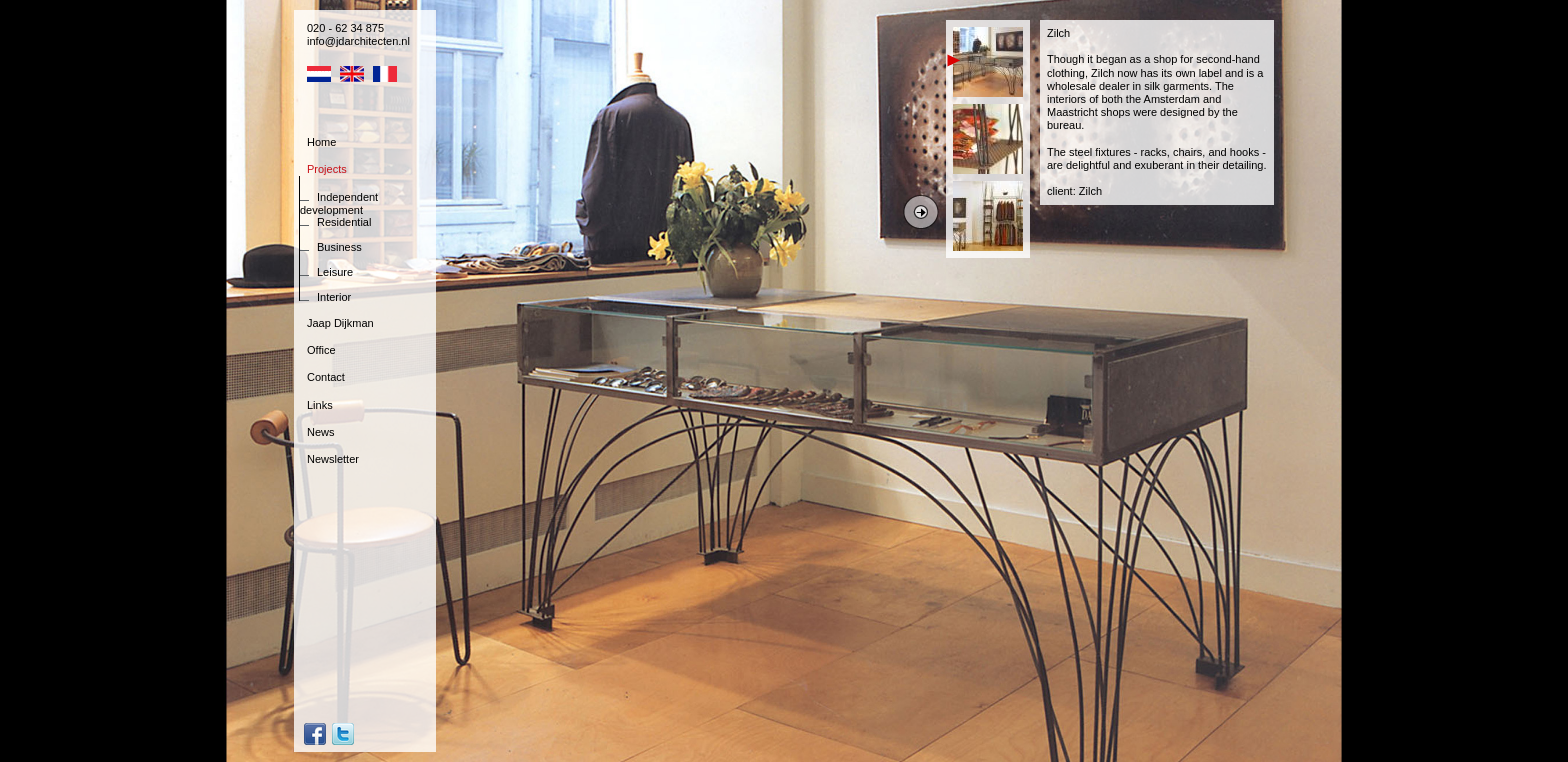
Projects (327, 169)
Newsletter (333, 459)
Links (320, 405)
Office (321, 350)
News (321, 432)
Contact (326, 377)
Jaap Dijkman (340, 323)
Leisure (335, 272)
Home (321, 142)
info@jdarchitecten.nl (358, 41)
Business (339, 247)
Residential (344, 222)
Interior (334, 297)
